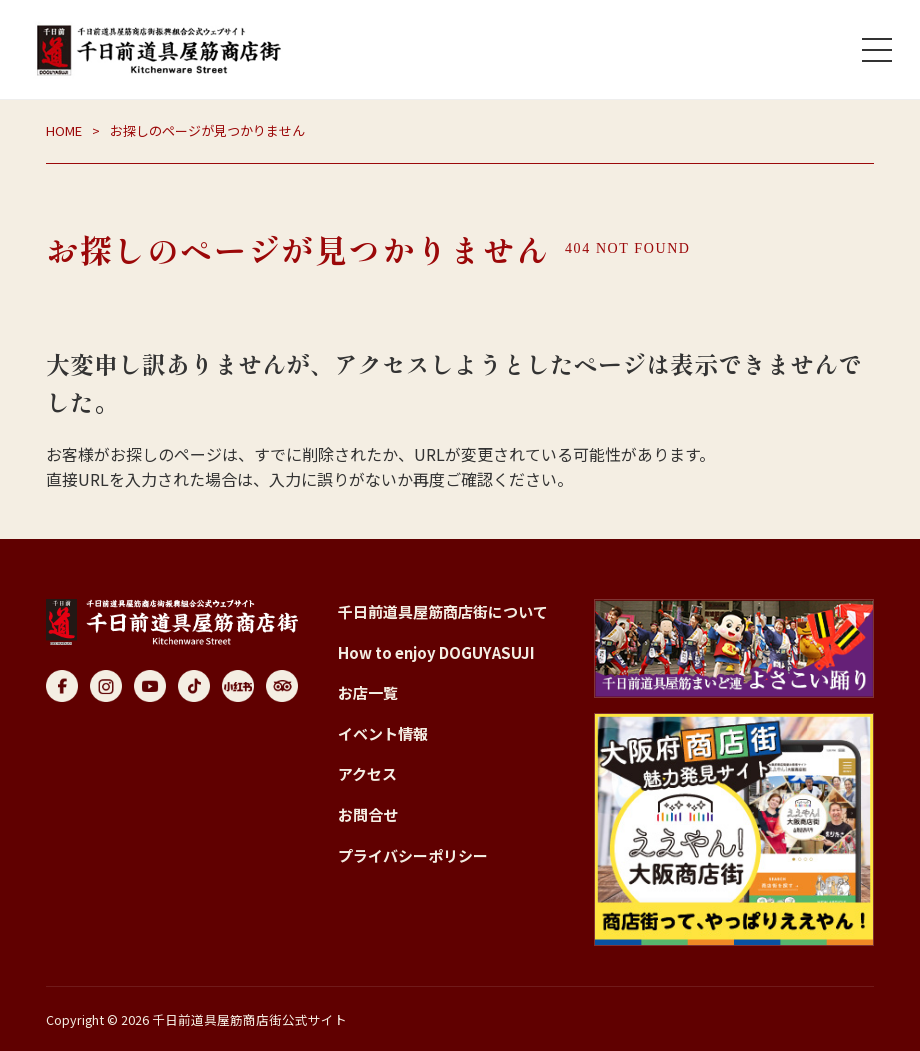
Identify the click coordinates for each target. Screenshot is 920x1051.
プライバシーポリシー (413, 855)
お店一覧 (368, 692)
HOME (64, 130)
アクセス (367, 773)
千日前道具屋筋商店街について (443, 611)
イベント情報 (383, 733)
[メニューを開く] (877, 50)
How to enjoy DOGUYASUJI (436, 652)
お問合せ (368, 814)
